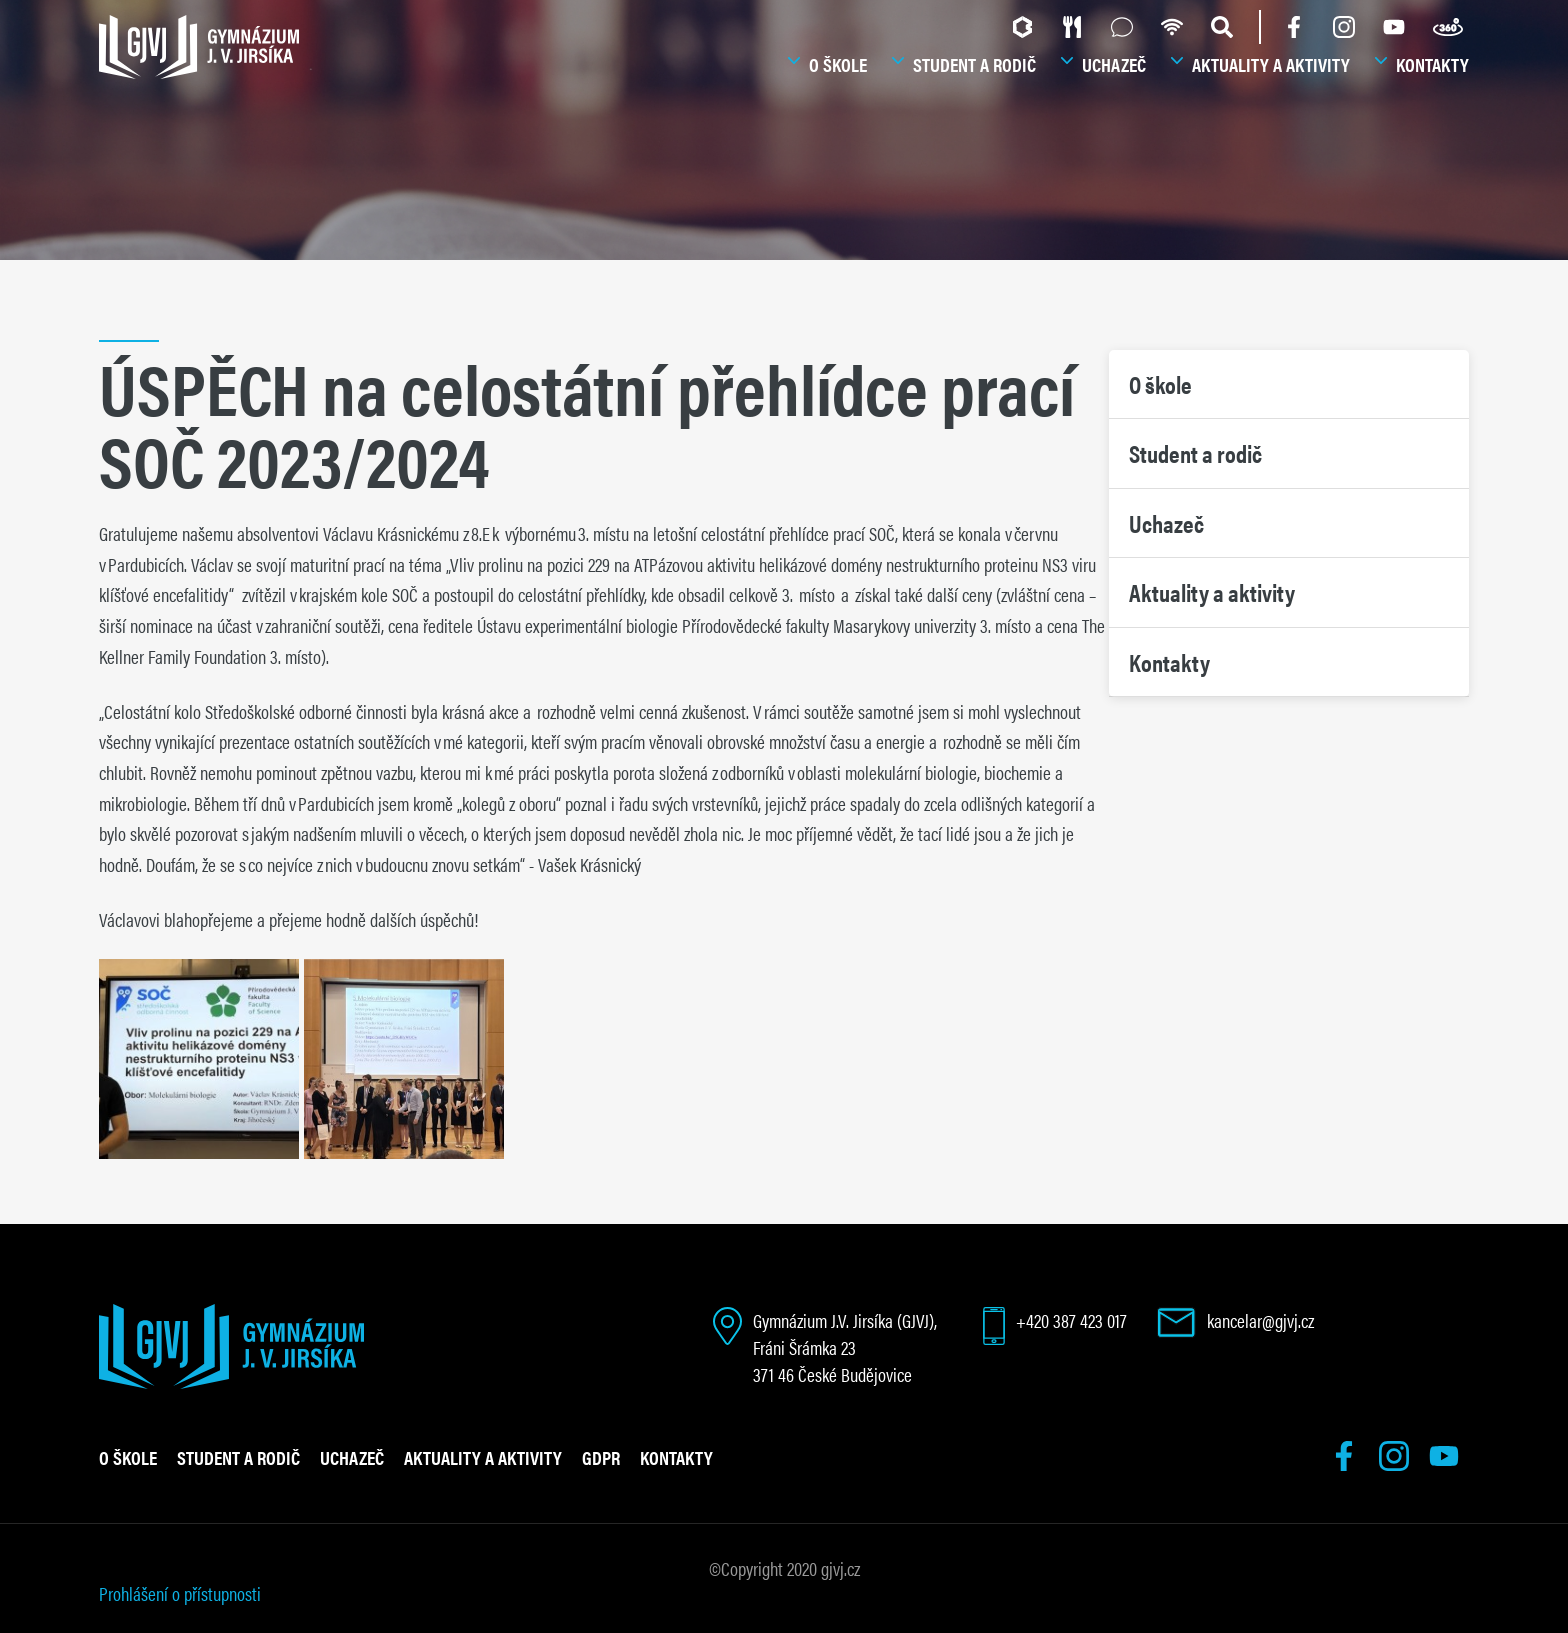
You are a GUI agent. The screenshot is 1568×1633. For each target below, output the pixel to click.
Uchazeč (1114, 64)
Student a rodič (974, 64)
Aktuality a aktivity (1271, 64)
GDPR (601, 1457)
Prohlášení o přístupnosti (180, 1593)
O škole (838, 64)
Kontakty (1432, 64)
